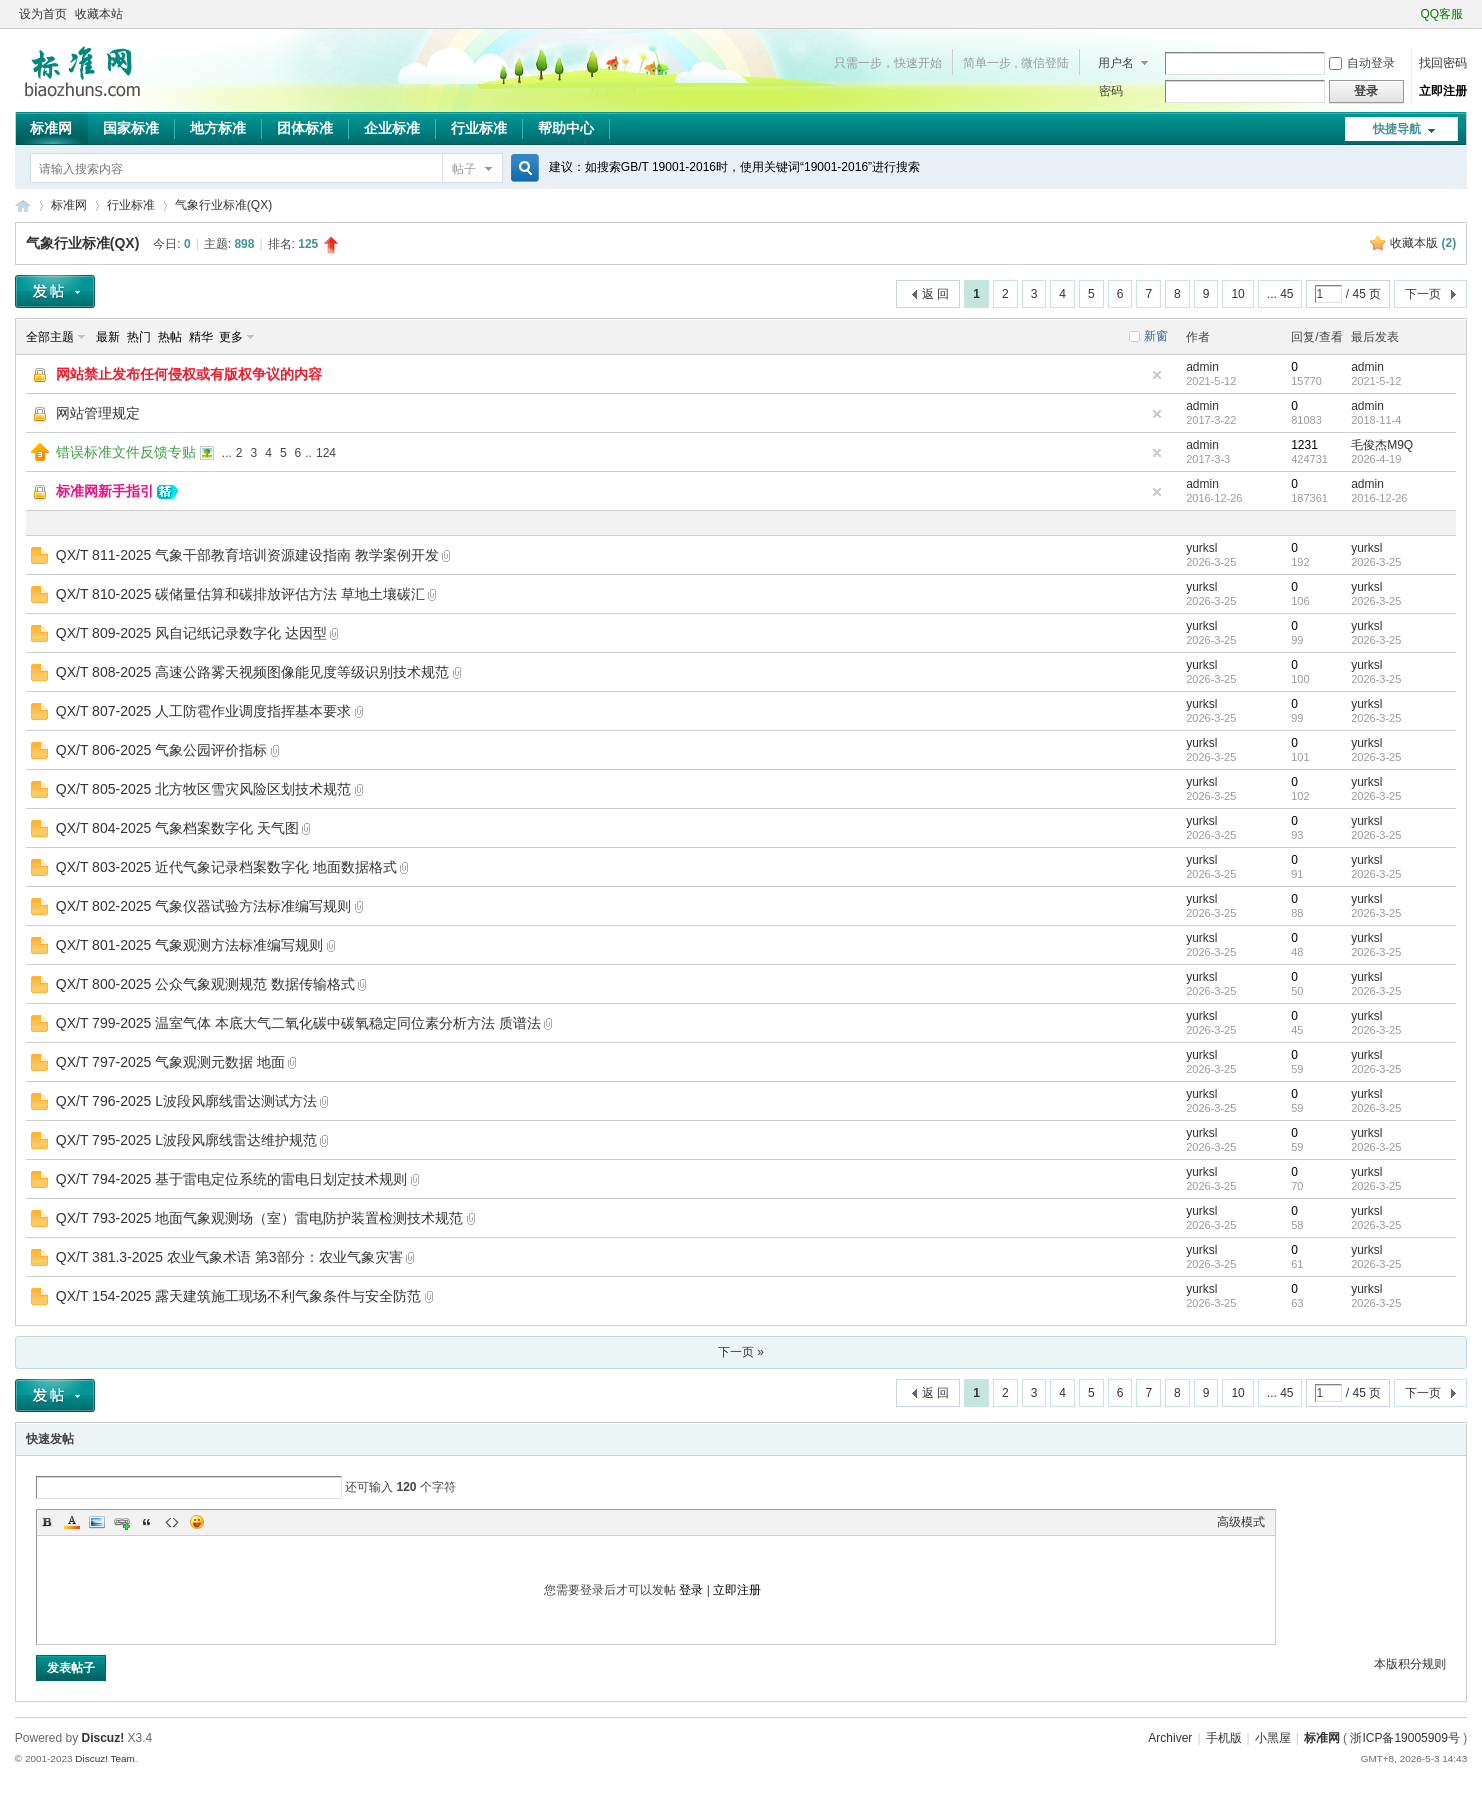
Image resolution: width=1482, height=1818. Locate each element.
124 (326, 453)
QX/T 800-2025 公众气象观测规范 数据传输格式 (205, 984)
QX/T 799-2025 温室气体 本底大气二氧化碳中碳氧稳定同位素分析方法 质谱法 (298, 1023)
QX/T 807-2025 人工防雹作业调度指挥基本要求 (203, 711)
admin (1202, 367)
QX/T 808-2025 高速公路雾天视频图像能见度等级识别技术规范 (252, 672)
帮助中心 (566, 128)
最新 (108, 337)
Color (72, 1522)
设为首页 (43, 14)
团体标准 (305, 128)
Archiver (1170, 1738)
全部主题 (50, 337)
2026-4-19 (1376, 459)
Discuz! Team (105, 1758)
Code (172, 1522)
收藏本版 (1423, 243)
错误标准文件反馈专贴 (126, 452)
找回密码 (1443, 63)
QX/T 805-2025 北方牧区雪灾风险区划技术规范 (203, 789)
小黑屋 (1273, 1738)
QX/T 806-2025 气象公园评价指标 (161, 750)
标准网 (51, 128)
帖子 (464, 169)
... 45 (1280, 294)
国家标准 (131, 128)
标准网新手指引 (105, 491)
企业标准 (392, 128)
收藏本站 (99, 14)
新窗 (1156, 336)
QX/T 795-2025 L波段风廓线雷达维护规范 (186, 1140)
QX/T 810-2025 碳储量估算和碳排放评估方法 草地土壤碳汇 (240, 594)
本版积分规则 (1410, 1664)
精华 (201, 337)
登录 (691, 1590)
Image (97, 1522)
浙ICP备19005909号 (1404, 1738)
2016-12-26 (1379, 498)
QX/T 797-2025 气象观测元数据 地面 (170, 1062)
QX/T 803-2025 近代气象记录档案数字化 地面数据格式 (226, 867)
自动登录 (1362, 63)
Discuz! (103, 1738)
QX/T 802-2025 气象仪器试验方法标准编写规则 (203, 906)
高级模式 (1241, 1522)
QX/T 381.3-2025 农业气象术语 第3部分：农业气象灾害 (229, 1257)
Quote (147, 1522)
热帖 (170, 337)
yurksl (1201, 548)
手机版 (1224, 1738)
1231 (1304, 445)
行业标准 (479, 128)
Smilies (197, 1522)
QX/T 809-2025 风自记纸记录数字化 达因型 (191, 633)
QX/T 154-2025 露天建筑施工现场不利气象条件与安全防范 (238, 1296)
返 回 (935, 294)
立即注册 (1443, 91)
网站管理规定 (98, 413)
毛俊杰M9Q (1382, 445)
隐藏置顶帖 (1157, 375)
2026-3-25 (1376, 562)
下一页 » (741, 1352)
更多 (231, 337)
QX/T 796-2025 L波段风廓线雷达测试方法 (186, 1101)
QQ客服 (1442, 14)
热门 (139, 337)
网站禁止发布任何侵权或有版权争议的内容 (189, 374)
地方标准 (218, 128)
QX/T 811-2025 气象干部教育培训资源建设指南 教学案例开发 (247, 555)
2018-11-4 (1376, 420)
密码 (1111, 91)
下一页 (1423, 294)
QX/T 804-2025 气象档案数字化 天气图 (177, 828)
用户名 (1116, 63)
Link (122, 1522)
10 (1237, 294)
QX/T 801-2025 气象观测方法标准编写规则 (189, 945)
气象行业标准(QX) (223, 205)
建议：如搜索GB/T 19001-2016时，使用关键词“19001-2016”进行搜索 (734, 167)
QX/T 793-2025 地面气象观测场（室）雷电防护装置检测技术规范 (259, 1218)
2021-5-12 (1376, 381)
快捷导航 (1397, 129)
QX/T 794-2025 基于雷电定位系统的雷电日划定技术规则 (231, 1179)
